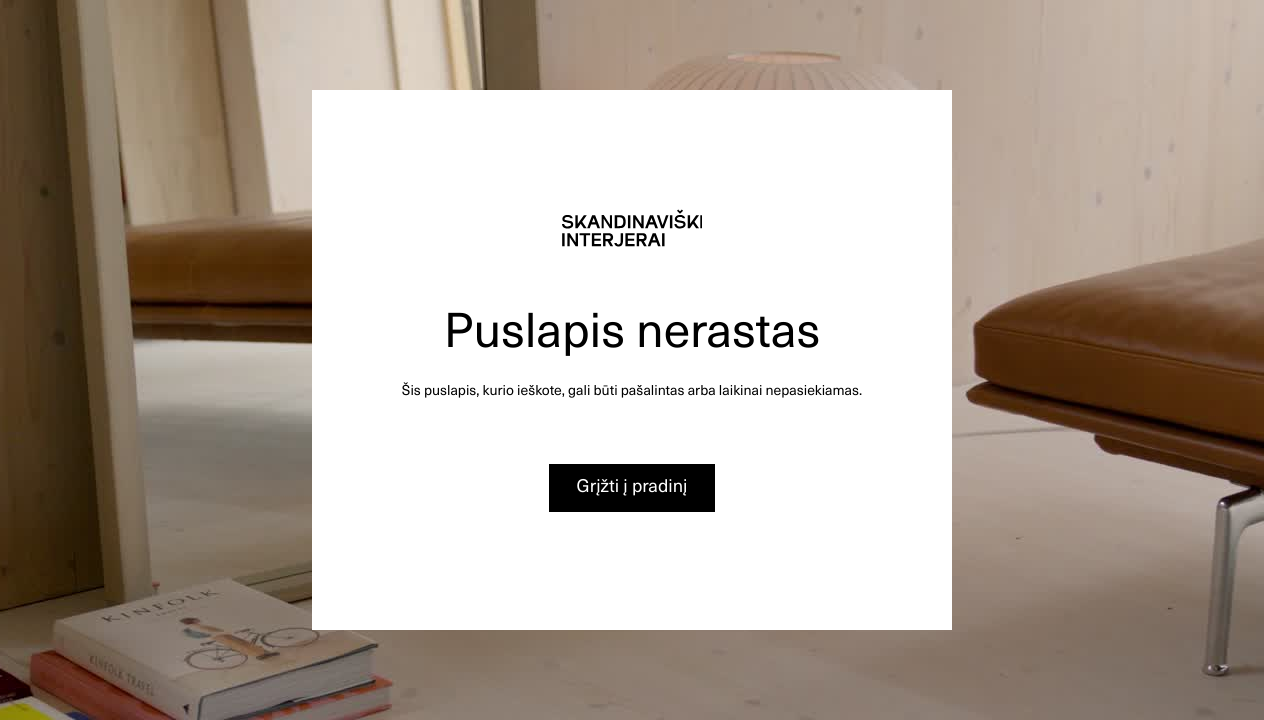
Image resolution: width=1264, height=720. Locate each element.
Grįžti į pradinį (632, 485)
